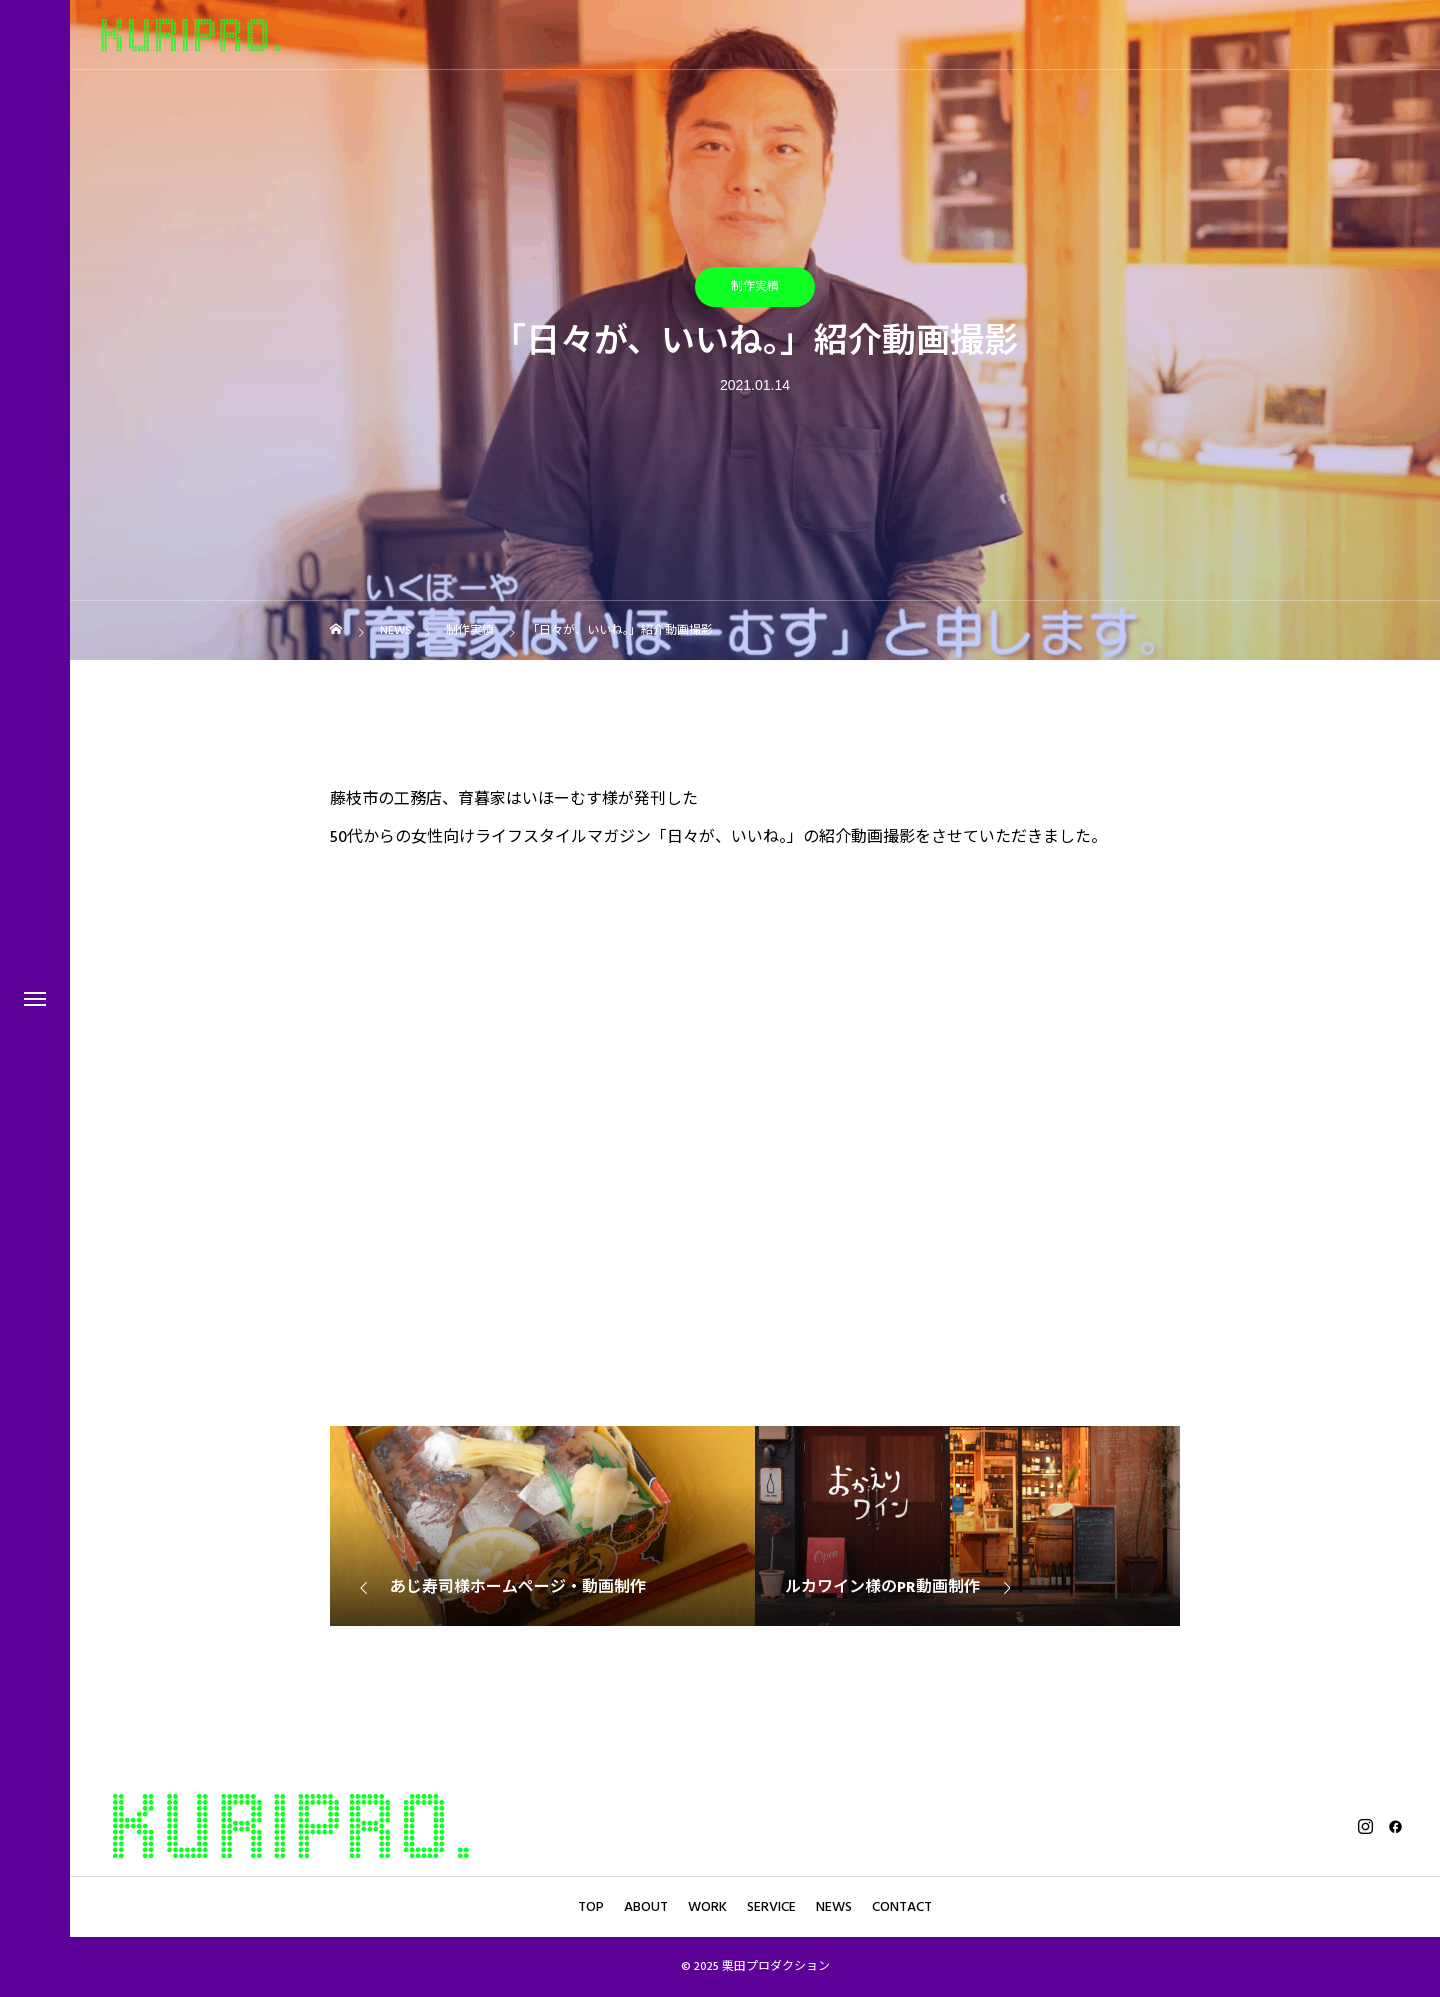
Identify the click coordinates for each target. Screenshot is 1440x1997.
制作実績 (755, 286)
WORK (707, 1907)
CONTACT (902, 1907)
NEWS (834, 1907)
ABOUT (646, 1907)
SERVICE (771, 1907)
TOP (591, 1907)
